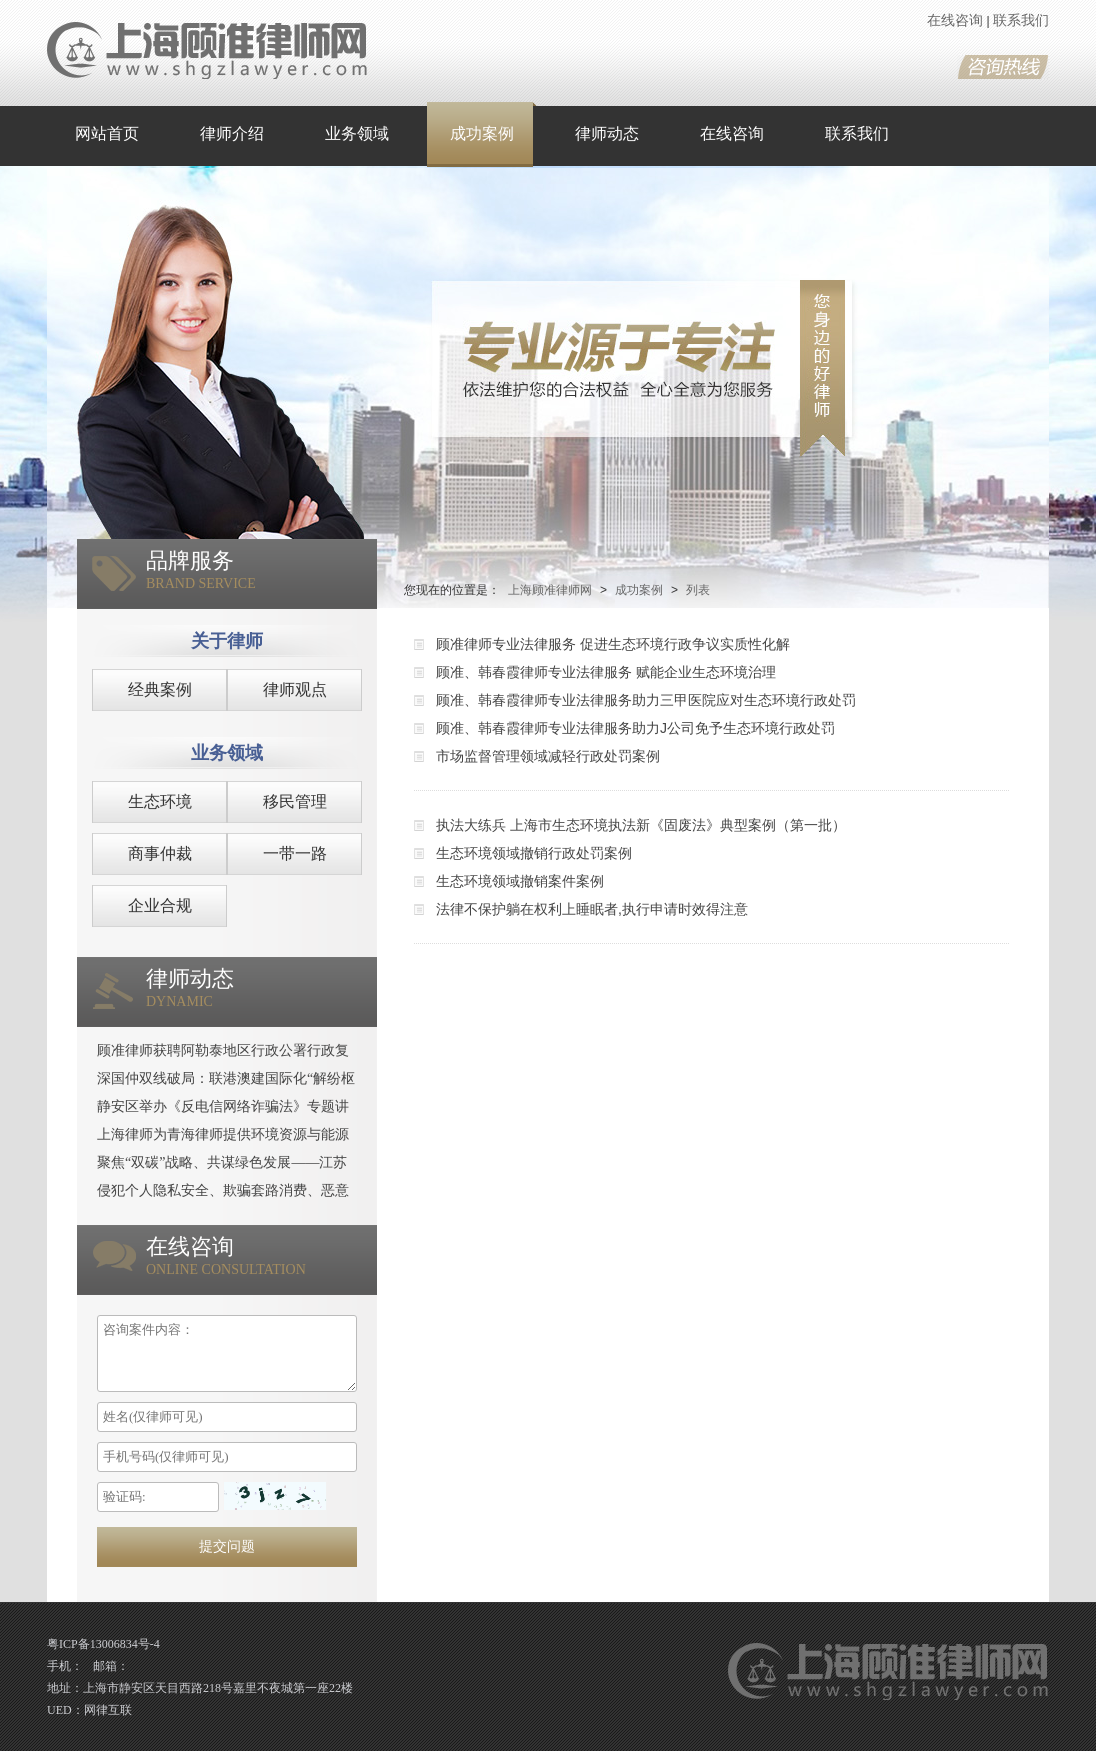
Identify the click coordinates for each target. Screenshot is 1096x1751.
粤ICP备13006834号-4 (103, 1644)
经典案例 (160, 689)
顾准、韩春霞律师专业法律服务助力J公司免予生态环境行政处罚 (635, 728)
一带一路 (295, 853)
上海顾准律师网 (550, 590)
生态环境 (160, 801)
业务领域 (357, 133)
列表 (698, 590)
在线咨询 (955, 20)
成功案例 (482, 133)
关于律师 (227, 641)
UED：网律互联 (89, 1710)
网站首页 (107, 133)
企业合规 (160, 905)
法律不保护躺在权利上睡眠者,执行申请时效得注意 (592, 909)
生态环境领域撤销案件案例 (520, 881)
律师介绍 (232, 133)
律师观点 (295, 689)
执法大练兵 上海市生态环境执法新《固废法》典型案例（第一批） (641, 825)
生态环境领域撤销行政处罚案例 (534, 853)
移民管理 (295, 801)
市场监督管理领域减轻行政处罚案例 (548, 756)
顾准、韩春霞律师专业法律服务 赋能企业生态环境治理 (606, 672)
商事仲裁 (160, 853)
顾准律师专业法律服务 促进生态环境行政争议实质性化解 (613, 644)
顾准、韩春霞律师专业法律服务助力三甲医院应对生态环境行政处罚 (646, 700)
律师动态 (607, 133)
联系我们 (1021, 20)
